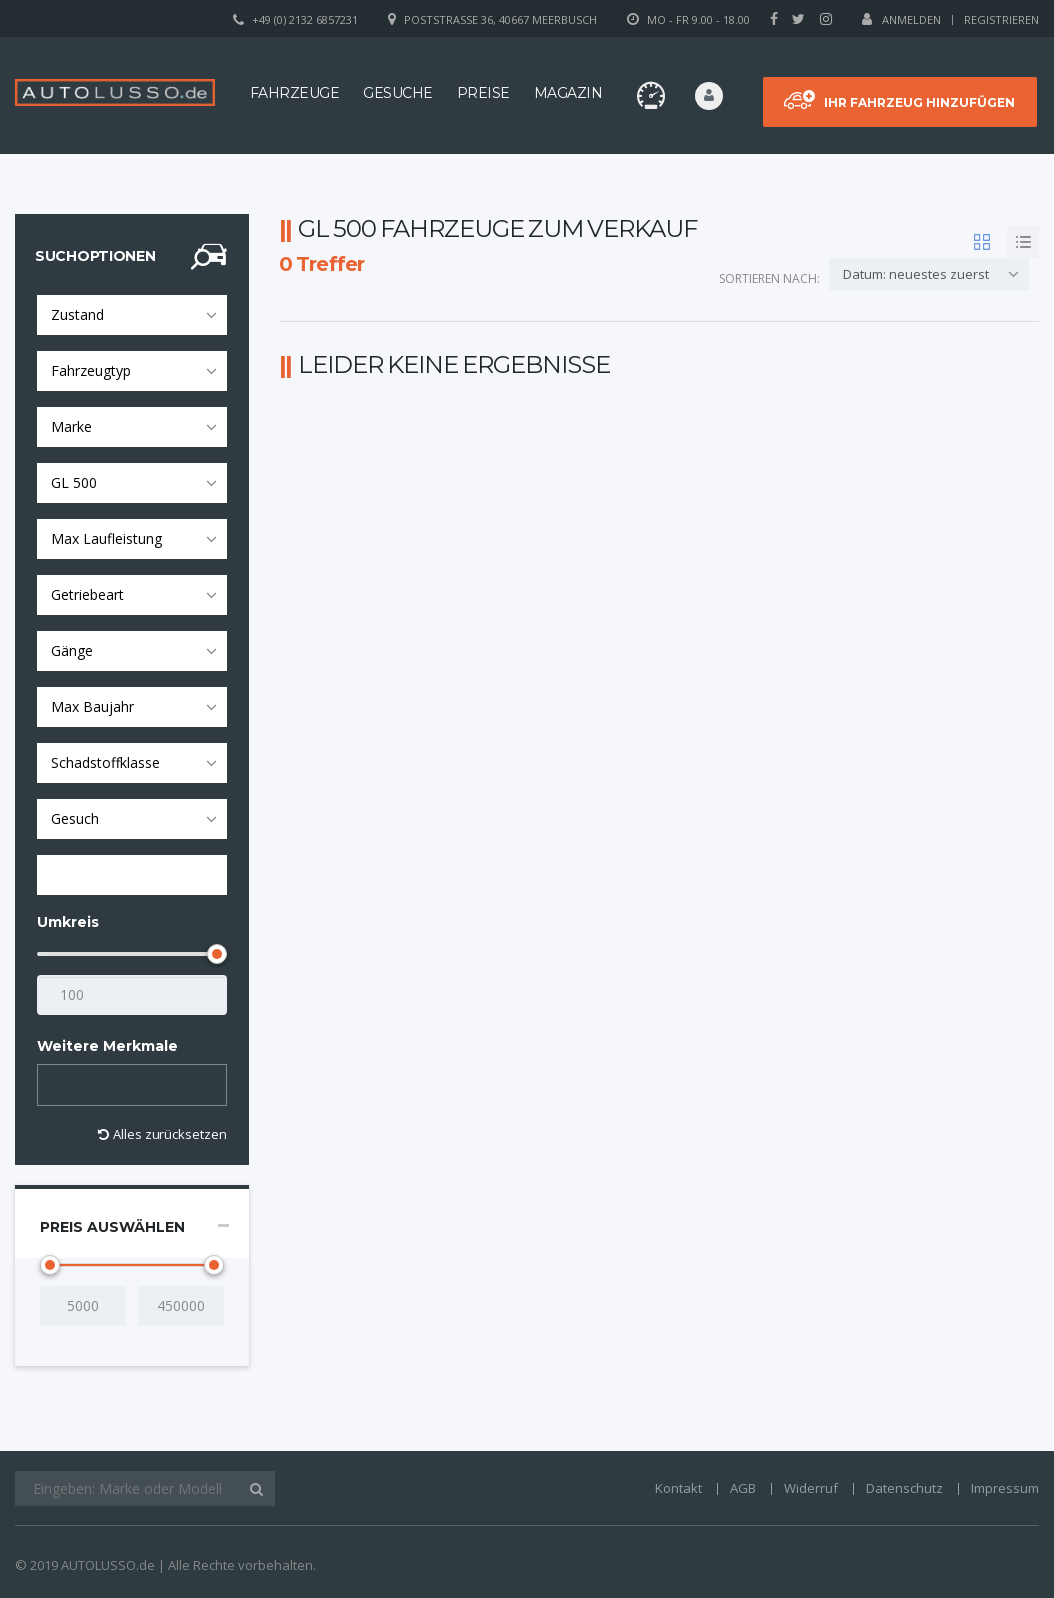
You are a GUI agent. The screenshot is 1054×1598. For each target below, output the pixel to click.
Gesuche (398, 93)
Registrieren (1001, 19)
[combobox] (132, 315)
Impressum (1005, 1488)
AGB (743, 1488)
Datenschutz (904, 1488)
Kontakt (678, 1488)
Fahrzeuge (295, 93)
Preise (483, 93)
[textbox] (61, 1085)
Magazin (568, 93)
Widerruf (811, 1488)
